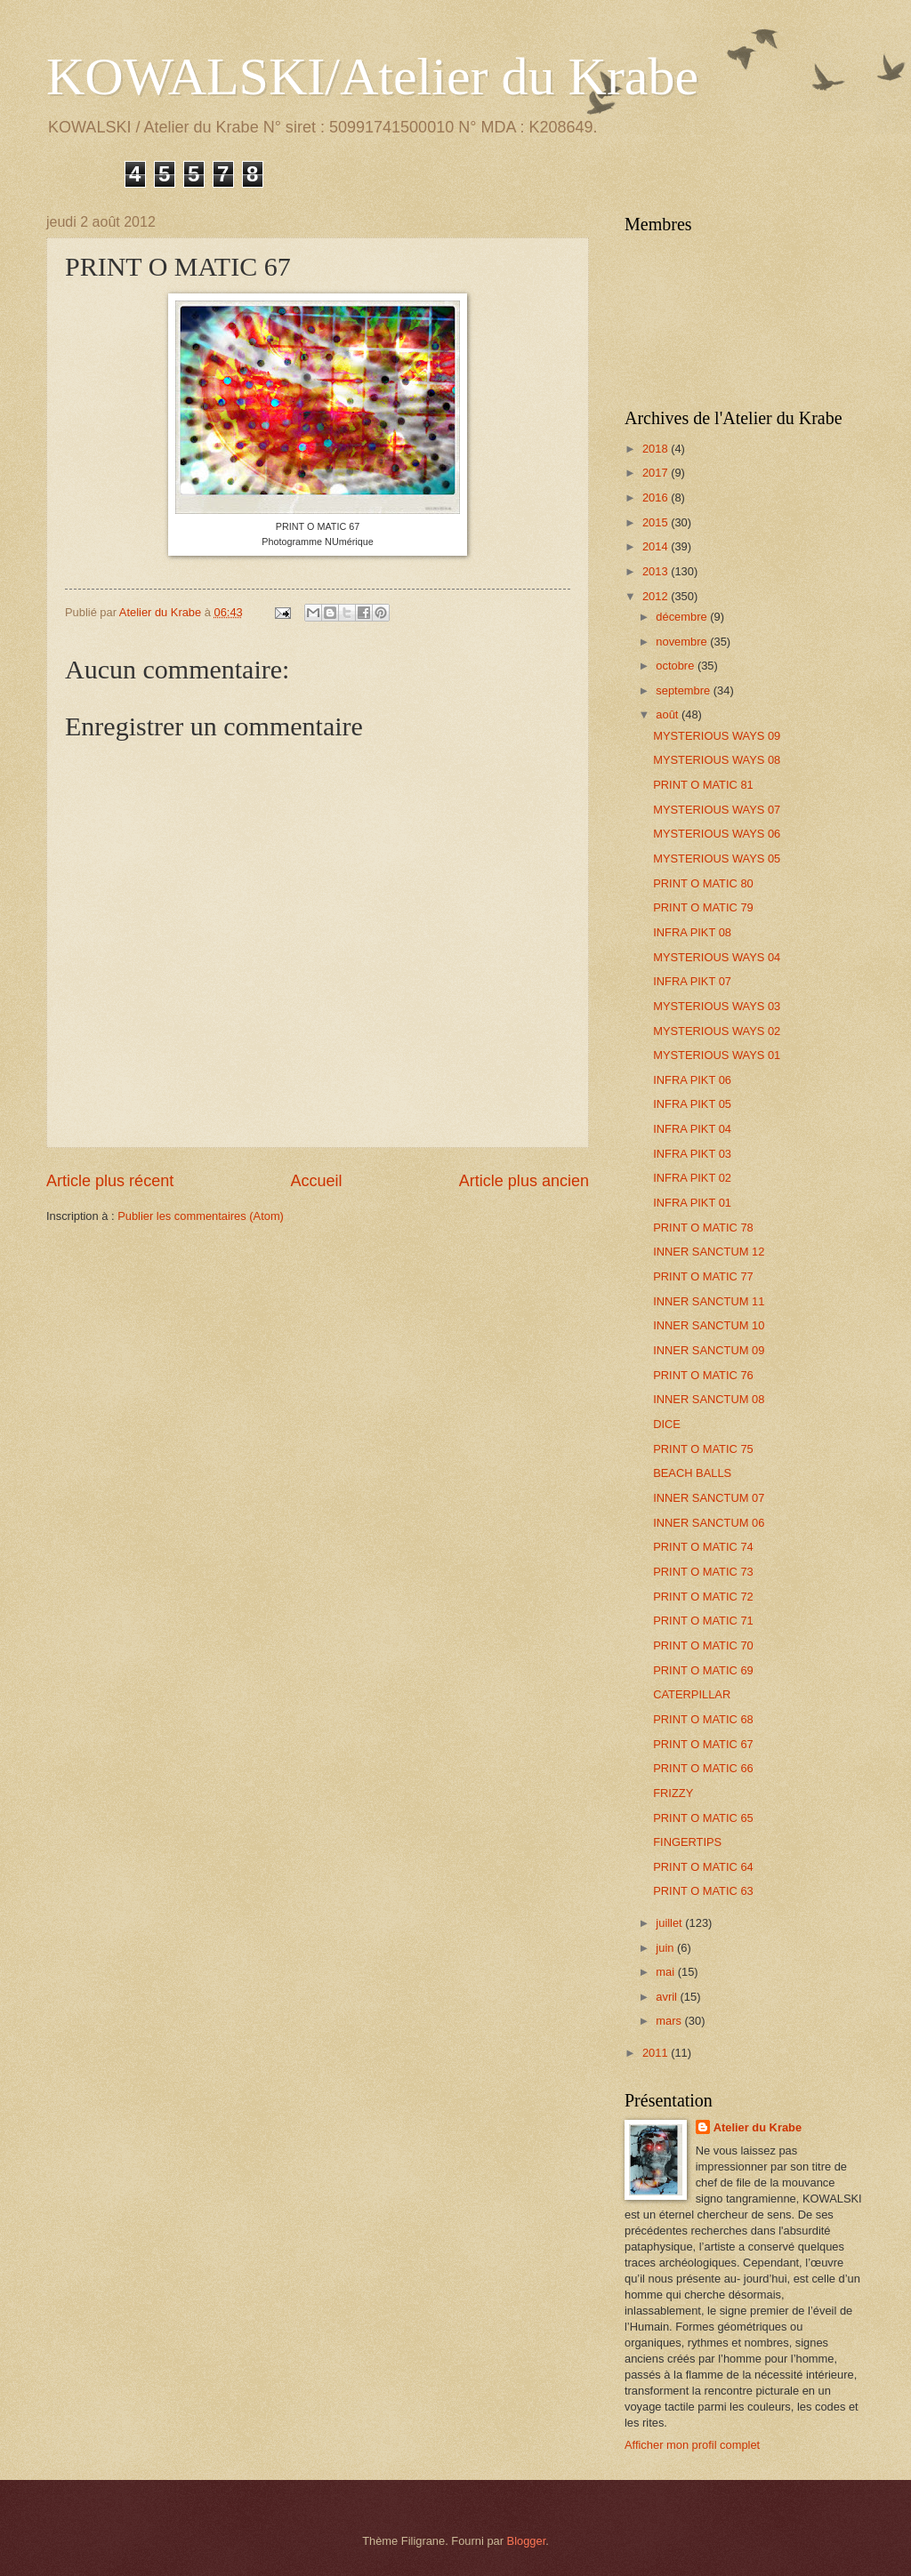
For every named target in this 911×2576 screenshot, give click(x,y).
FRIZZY (673, 1793)
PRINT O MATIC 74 (703, 1546)
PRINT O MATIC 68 (703, 1719)
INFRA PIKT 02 (692, 1177)
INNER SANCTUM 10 (708, 1325)
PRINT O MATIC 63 (703, 1891)
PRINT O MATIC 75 (703, 1449)
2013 (656, 571)
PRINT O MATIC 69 (703, 1670)
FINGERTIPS (687, 1842)
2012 (656, 596)
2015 (656, 522)
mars (670, 2020)
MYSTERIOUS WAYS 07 (716, 809)
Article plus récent (109, 1181)
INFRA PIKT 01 (692, 1202)
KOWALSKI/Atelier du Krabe (372, 76)
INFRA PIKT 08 (692, 932)
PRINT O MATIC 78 (703, 1227)
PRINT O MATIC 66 (703, 1768)
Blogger (526, 2541)
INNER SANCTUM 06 (708, 1522)
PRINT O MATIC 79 (703, 907)
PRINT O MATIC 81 (703, 784)
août (668, 714)
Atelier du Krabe (757, 2127)
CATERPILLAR (691, 1694)
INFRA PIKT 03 (692, 1153)
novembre (683, 641)
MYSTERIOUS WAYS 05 (716, 858)
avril (668, 1996)
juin (666, 1947)
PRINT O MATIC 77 (703, 1276)
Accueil (316, 1181)
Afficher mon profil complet (692, 2445)
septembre (684, 690)
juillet (670, 1923)
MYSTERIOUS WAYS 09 (716, 735)
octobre (676, 665)
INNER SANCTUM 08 (708, 1399)
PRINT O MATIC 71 (703, 1620)
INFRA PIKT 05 (692, 1104)
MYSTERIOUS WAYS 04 (716, 957)
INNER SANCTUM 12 (708, 1251)
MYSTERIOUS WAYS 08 (716, 759)
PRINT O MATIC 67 (703, 1744)
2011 (656, 2052)
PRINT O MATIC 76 (703, 1375)
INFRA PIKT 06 (692, 1080)
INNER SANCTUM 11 (708, 1301)
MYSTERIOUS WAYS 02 (716, 1031)
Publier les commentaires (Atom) (200, 1216)
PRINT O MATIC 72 (703, 1596)
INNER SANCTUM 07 (708, 1498)
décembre (683, 616)
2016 (656, 497)
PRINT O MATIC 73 (703, 1571)
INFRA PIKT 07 (692, 981)
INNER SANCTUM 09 (708, 1350)
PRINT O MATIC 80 (703, 883)
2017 (656, 472)
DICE (667, 1424)
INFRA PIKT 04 (692, 1129)
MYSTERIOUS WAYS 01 (716, 1055)
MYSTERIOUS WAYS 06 (716, 833)
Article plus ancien (524, 1181)
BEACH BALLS (692, 1473)
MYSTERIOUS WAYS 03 (716, 1006)
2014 (656, 546)
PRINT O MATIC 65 (703, 1818)
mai (666, 1971)
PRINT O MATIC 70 (703, 1645)
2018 (656, 448)
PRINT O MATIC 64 (703, 1867)
